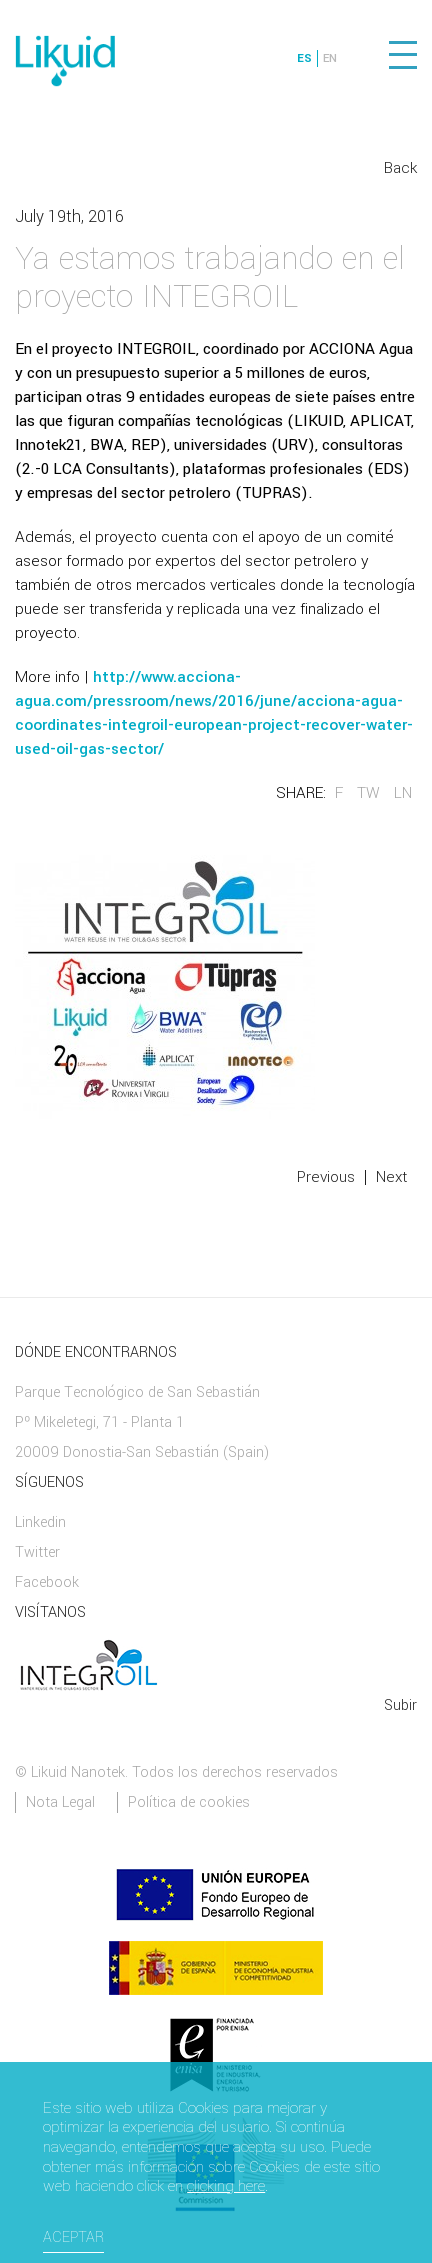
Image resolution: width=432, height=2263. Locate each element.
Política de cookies (189, 1802)
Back (400, 168)
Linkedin (40, 1522)
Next (391, 1177)
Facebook (47, 1582)
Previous (326, 1177)
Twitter (37, 1552)
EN (330, 58)
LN (403, 793)
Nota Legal (60, 1802)
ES (304, 58)
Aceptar (73, 2237)
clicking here (226, 2187)
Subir (400, 1705)
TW (368, 793)
